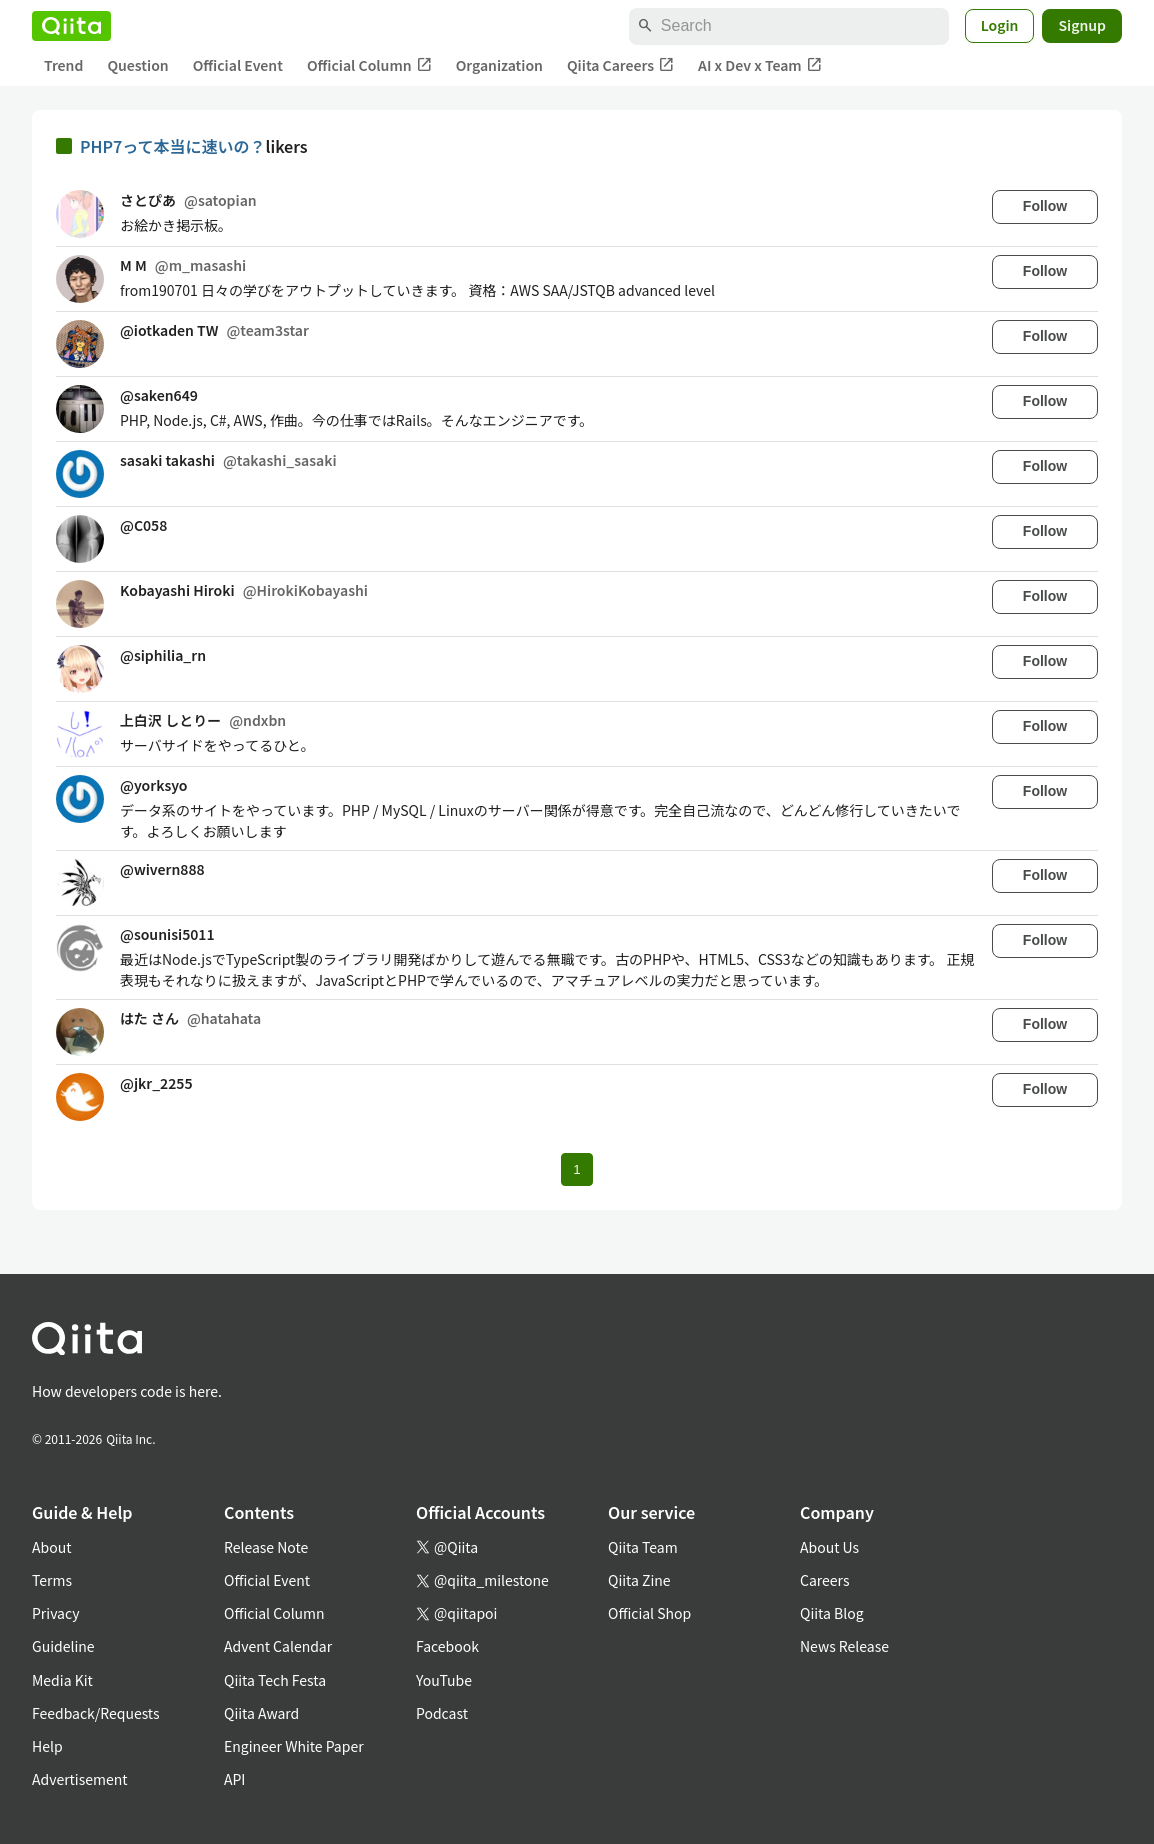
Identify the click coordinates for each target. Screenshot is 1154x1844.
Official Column (369, 65)
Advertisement (80, 1779)
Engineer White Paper (294, 1746)
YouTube (444, 1680)
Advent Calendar (278, 1646)
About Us (829, 1547)
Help (47, 1746)
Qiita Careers (620, 65)
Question (137, 65)
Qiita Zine (639, 1580)
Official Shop (649, 1613)
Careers (824, 1580)
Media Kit (62, 1680)
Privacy (55, 1613)
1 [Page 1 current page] (576, 1169)
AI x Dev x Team (760, 65)
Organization (499, 65)
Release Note (266, 1547)
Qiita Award (261, 1713)
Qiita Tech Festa (275, 1680)
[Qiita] (71, 26)
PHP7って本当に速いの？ (173, 146)
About (51, 1547)
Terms (52, 1580)
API (234, 1779)
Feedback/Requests (96, 1713)
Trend (63, 65)
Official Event (238, 65)
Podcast (442, 1713)
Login (1000, 25)
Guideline (63, 1646)
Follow (1045, 206)
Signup (1082, 25)
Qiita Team (643, 1547)
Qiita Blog (832, 1613)
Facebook (447, 1646)
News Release (844, 1646)
